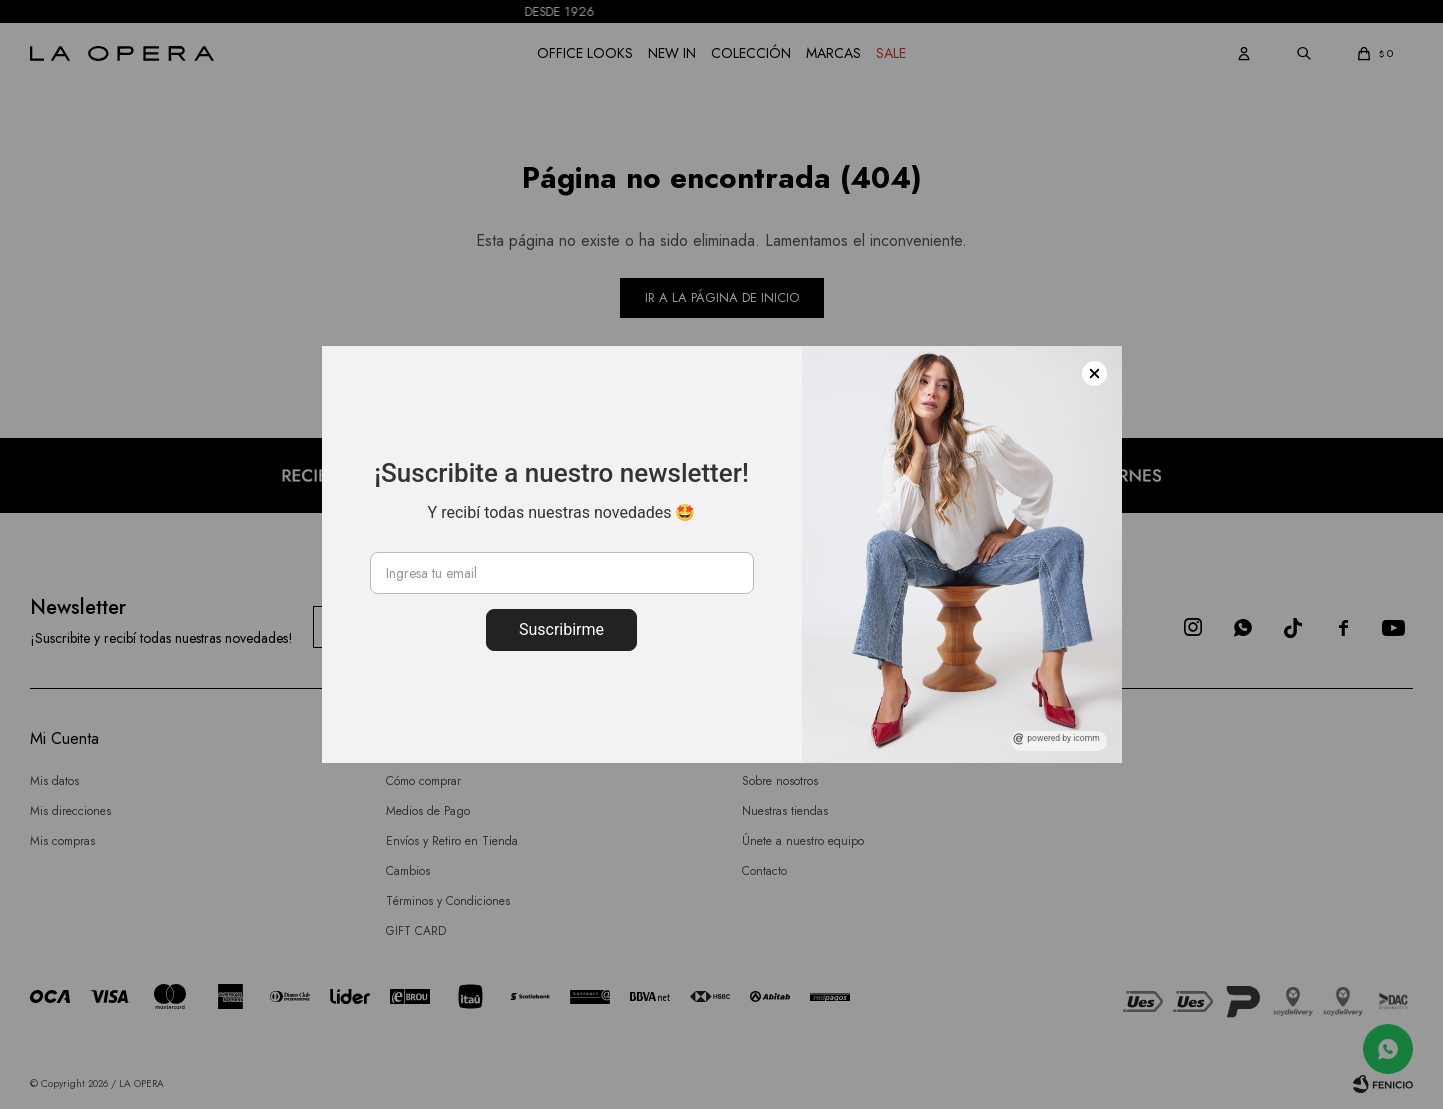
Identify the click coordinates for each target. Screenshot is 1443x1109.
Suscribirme (561, 629)
